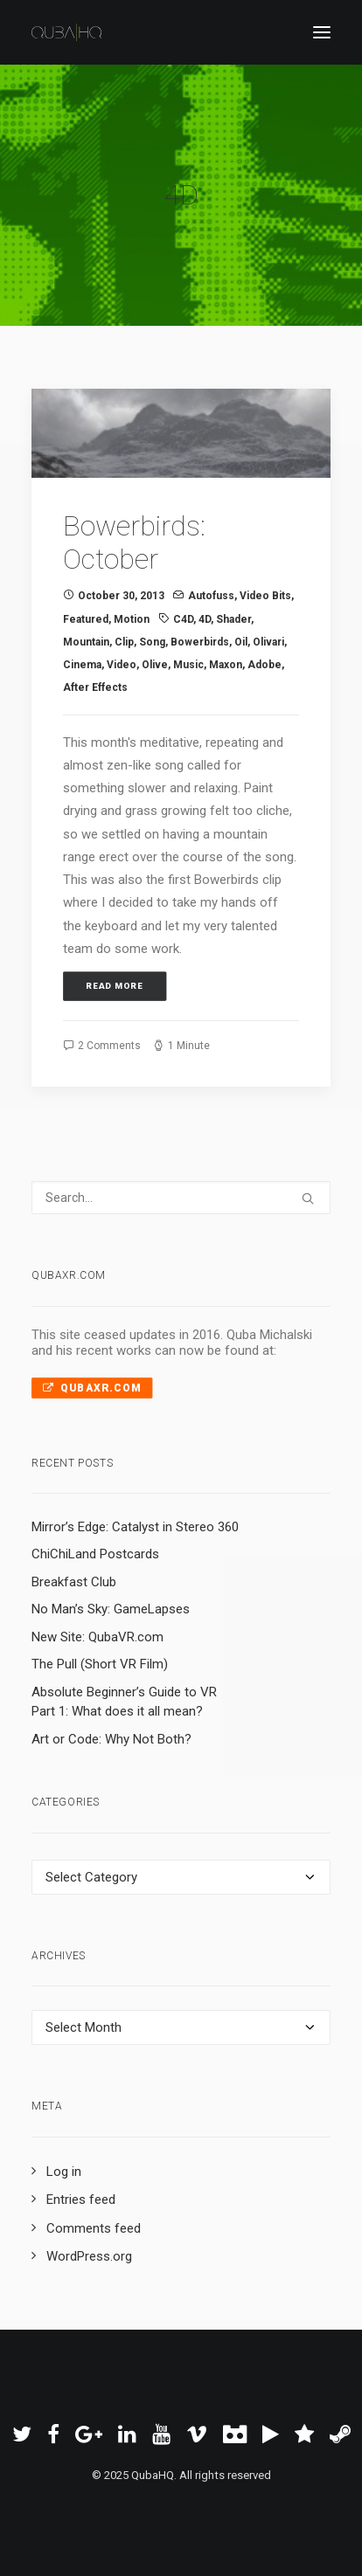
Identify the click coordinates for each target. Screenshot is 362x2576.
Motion (132, 619)
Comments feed (93, 2228)
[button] (181, 433)
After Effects (95, 687)
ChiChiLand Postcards (95, 1554)
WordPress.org (89, 2256)
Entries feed (80, 2199)
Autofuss (211, 596)
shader (233, 619)
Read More (115, 986)
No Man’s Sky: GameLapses (110, 1609)
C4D (183, 619)
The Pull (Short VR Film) (99, 1664)
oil (240, 642)
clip (124, 642)
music (188, 665)
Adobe (264, 665)
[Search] (181, 1197)
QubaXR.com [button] (92, 1387)
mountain (86, 642)
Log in (63, 2171)
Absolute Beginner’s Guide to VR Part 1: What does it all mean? (124, 1702)
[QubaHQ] (66, 32)
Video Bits (265, 596)
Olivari (268, 642)
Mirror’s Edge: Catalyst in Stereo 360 (135, 1527)
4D (204, 619)
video (121, 665)
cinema (82, 665)
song (152, 642)
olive (155, 665)
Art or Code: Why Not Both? (111, 1739)
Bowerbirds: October (134, 542)
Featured (85, 619)
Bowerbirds (200, 642)
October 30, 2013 (121, 596)
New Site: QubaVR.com (97, 1637)
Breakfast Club (73, 1582)
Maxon (225, 665)
